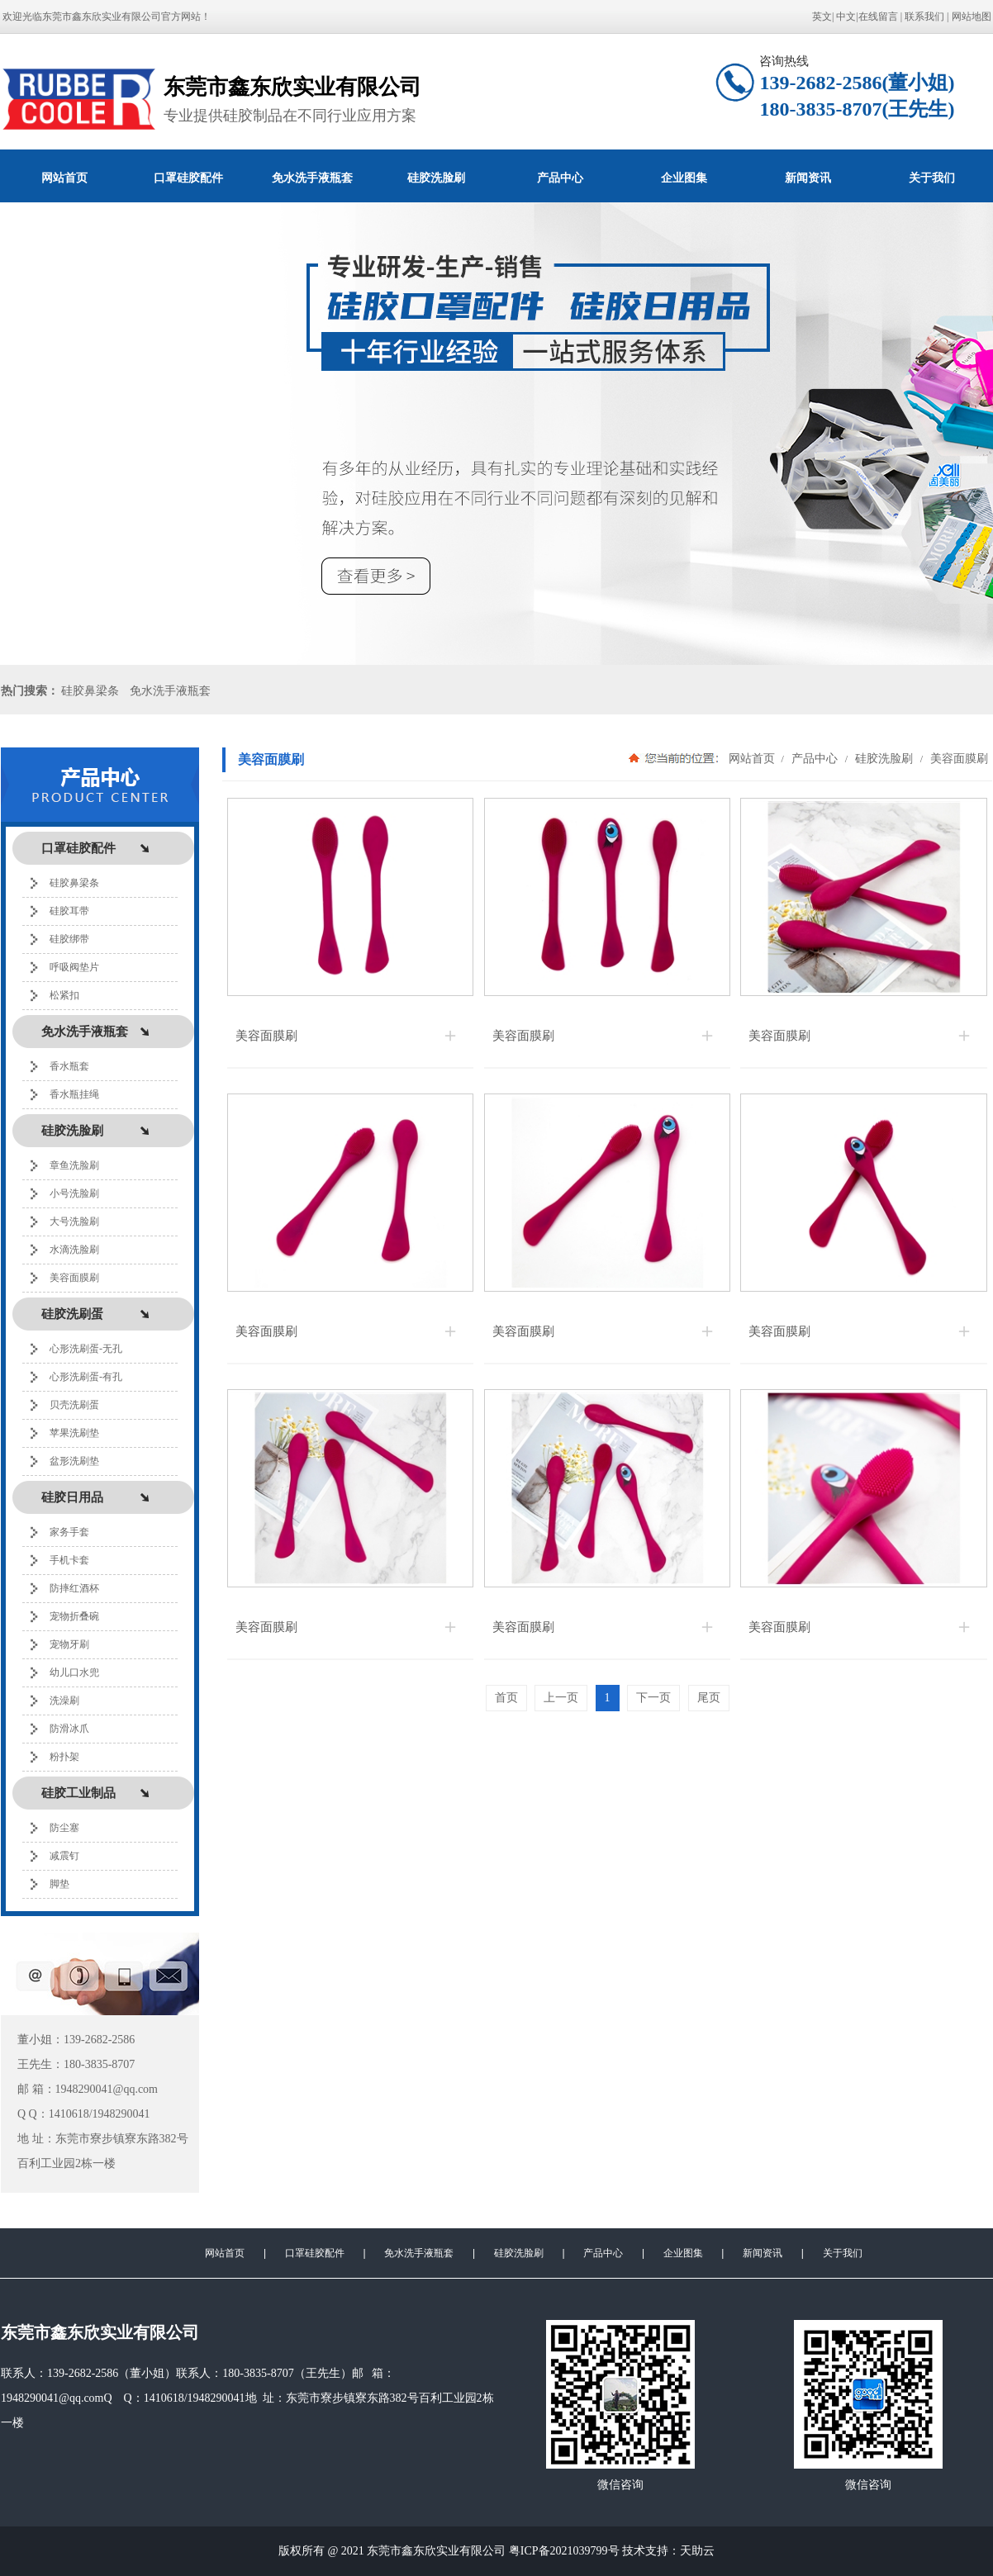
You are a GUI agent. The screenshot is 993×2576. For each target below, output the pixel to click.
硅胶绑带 (69, 939)
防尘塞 (64, 1828)
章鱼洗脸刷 (74, 1165)
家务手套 (69, 1532)
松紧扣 (64, 995)
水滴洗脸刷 (74, 1249)
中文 (846, 16)
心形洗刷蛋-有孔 (86, 1377)
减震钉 (64, 1856)
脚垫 (59, 1884)
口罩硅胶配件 (188, 177)
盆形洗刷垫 (74, 1461)
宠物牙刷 (69, 1644)
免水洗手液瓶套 (312, 177)
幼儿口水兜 (74, 1672)
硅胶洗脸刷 (436, 177)
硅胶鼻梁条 (90, 691)
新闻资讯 (808, 177)
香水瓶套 (69, 1066)
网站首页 (64, 177)
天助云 (697, 2551)
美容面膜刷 (74, 1277)
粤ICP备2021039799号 (564, 2551)
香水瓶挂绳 (74, 1094)
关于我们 (842, 2253)
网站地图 (971, 16)
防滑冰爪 (69, 1728)
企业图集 (684, 177)
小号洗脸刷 (74, 1193)
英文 (822, 16)
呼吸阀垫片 (74, 967)
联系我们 (924, 16)
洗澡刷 (64, 1700)
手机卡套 (69, 1560)
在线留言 (878, 16)
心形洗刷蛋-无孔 (86, 1348)
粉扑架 (64, 1756)
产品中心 (560, 177)
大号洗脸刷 (74, 1221)
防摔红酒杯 (74, 1588)
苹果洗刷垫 (74, 1433)
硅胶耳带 (69, 911)
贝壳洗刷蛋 (74, 1405)
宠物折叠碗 (74, 1616)
